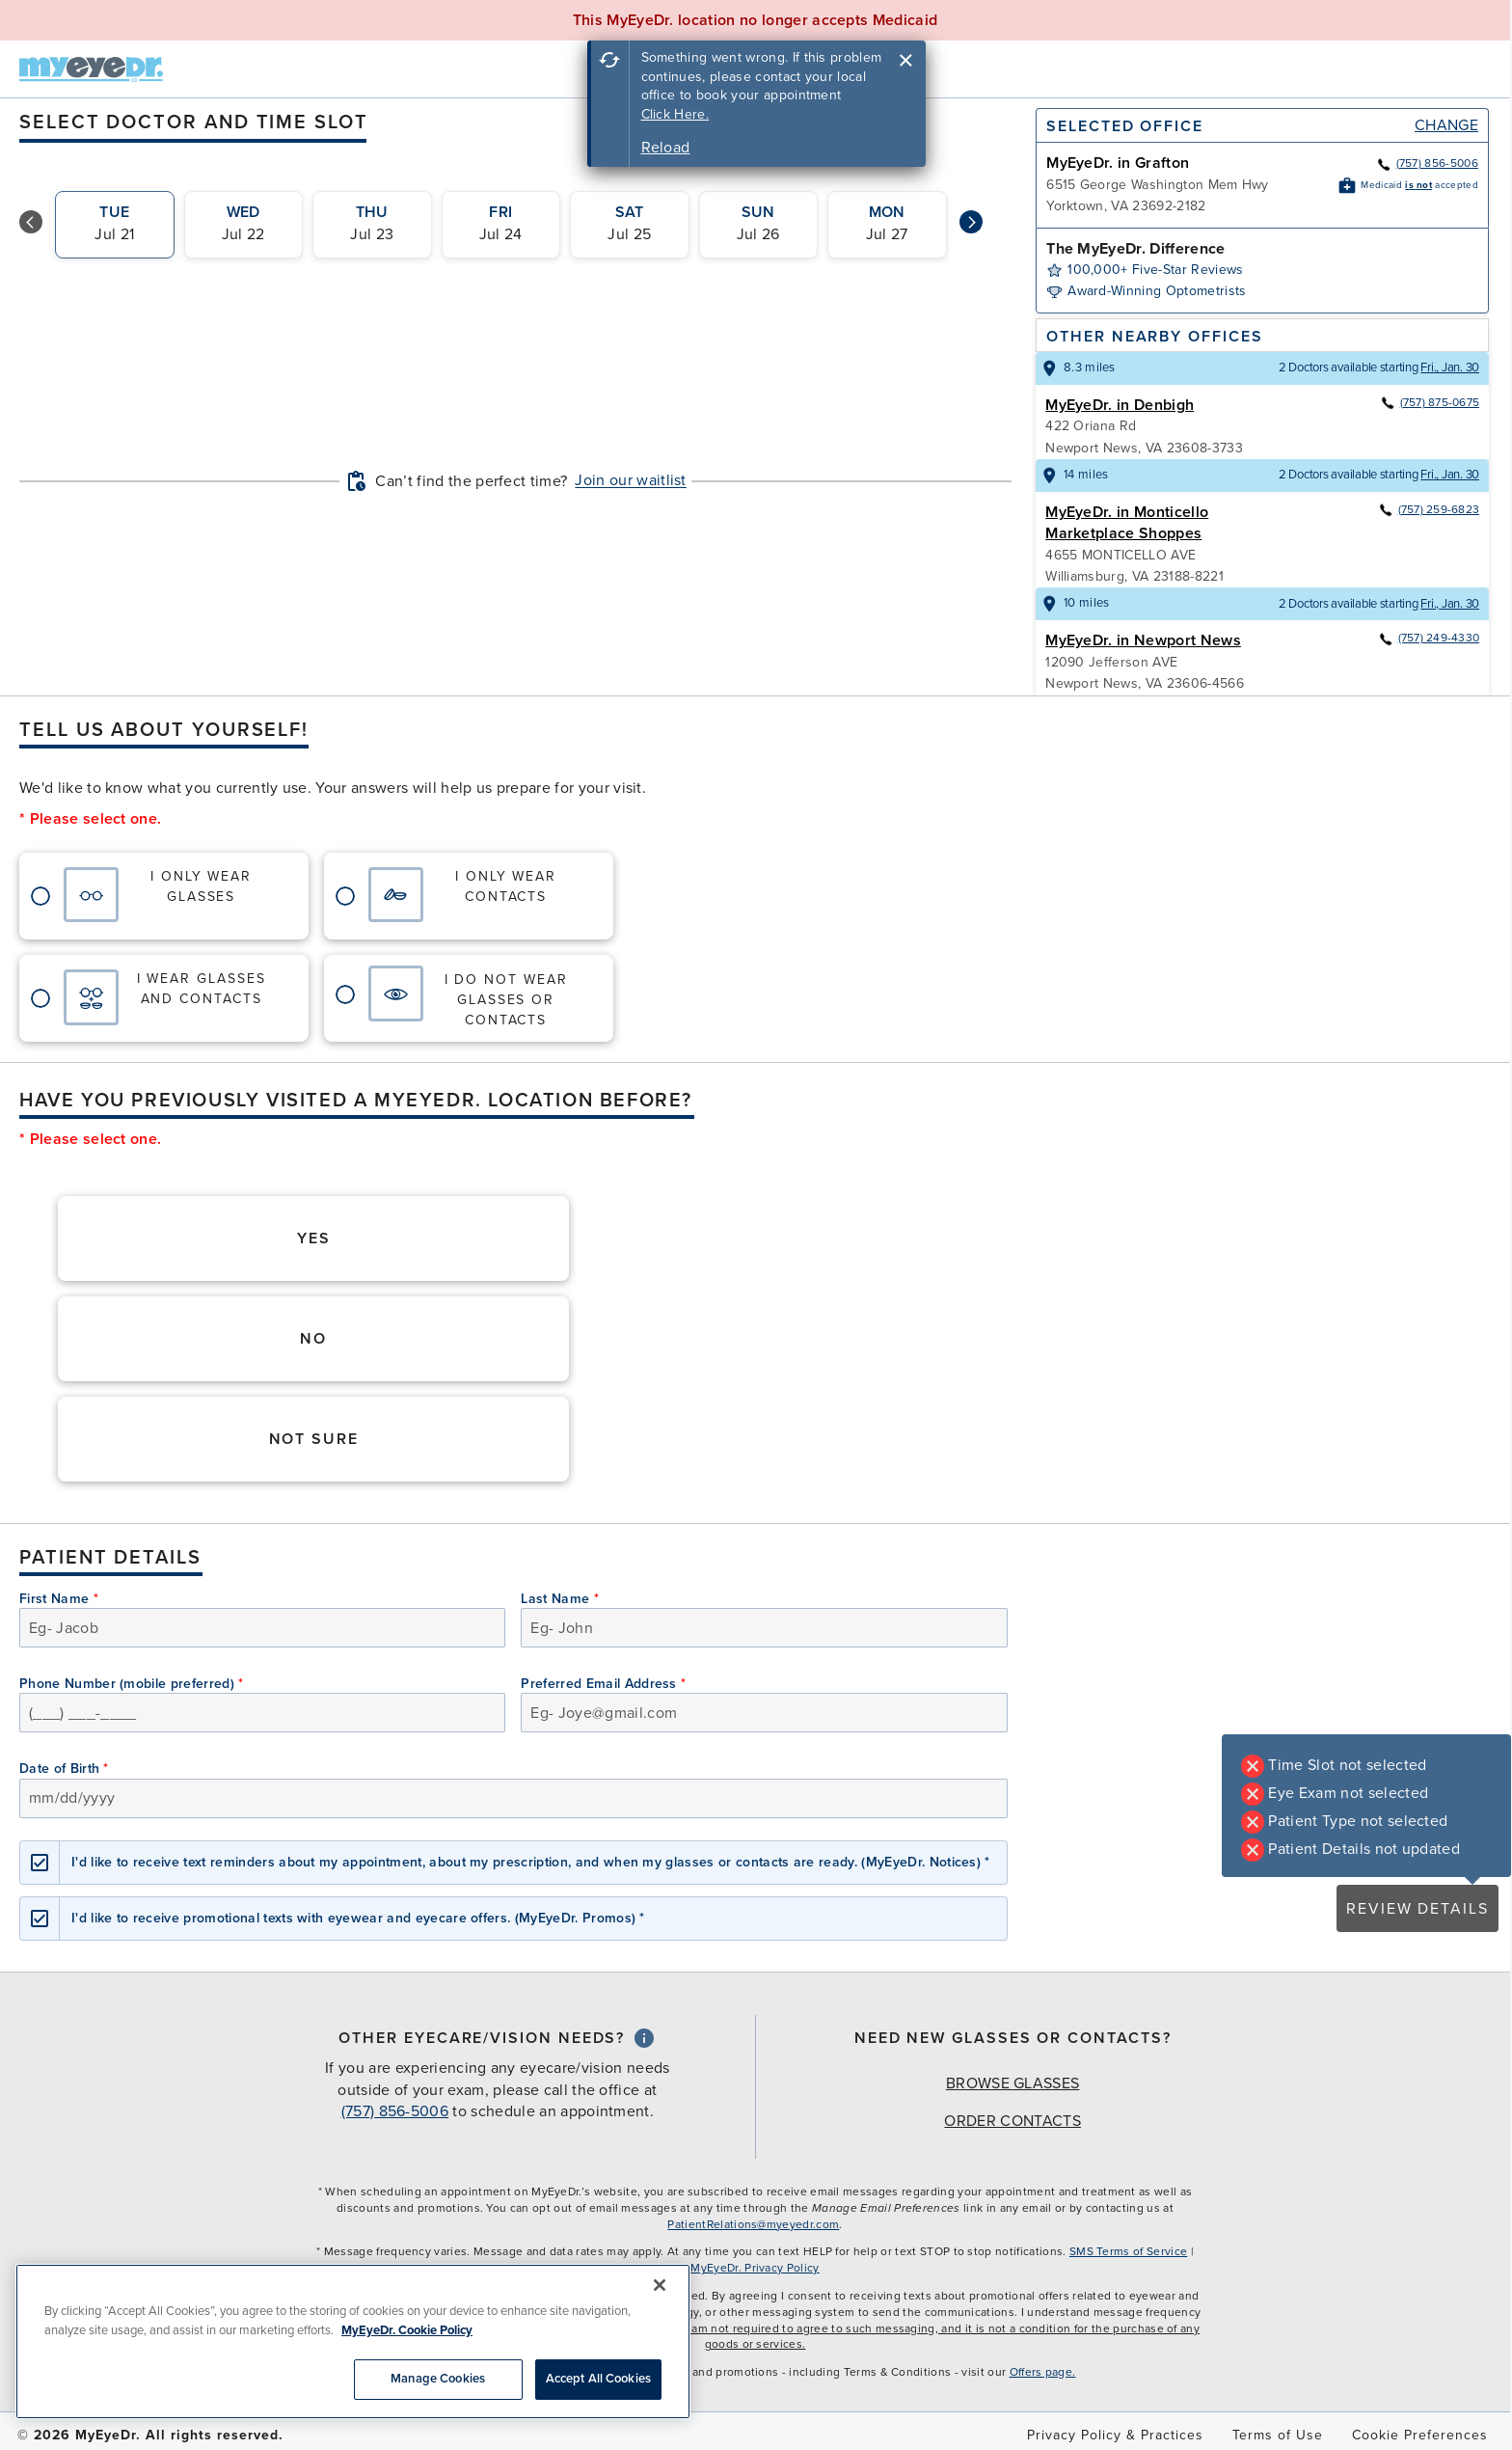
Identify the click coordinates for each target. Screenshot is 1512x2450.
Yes (314, 1238)
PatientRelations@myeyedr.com (753, 2224)
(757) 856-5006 (1427, 163)
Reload (665, 147)
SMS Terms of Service (1128, 2251)
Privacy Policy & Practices (1115, 2435)
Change (1446, 125)
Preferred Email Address (603, 1683)
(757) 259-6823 (1428, 509)
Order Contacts (1012, 2121)
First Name (58, 1599)
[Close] (659, 2285)
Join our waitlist (630, 480)
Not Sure (314, 1439)
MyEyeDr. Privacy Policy (754, 2267)
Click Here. (675, 114)
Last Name (560, 1599)
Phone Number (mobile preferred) (131, 1683)
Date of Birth (64, 1768)
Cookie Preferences (1420, 2435)
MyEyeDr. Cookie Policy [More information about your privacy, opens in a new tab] (406, 2330)
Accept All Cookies (598, 2378)
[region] (352, 2341)
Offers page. (1043, 2372)
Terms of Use (1277, 2435)
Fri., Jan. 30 (1449, 367)
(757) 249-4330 (1428, 637)
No (313, 1338)
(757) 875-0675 (1429, 402)
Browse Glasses (1012, 2083)
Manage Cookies (438, 2378)
